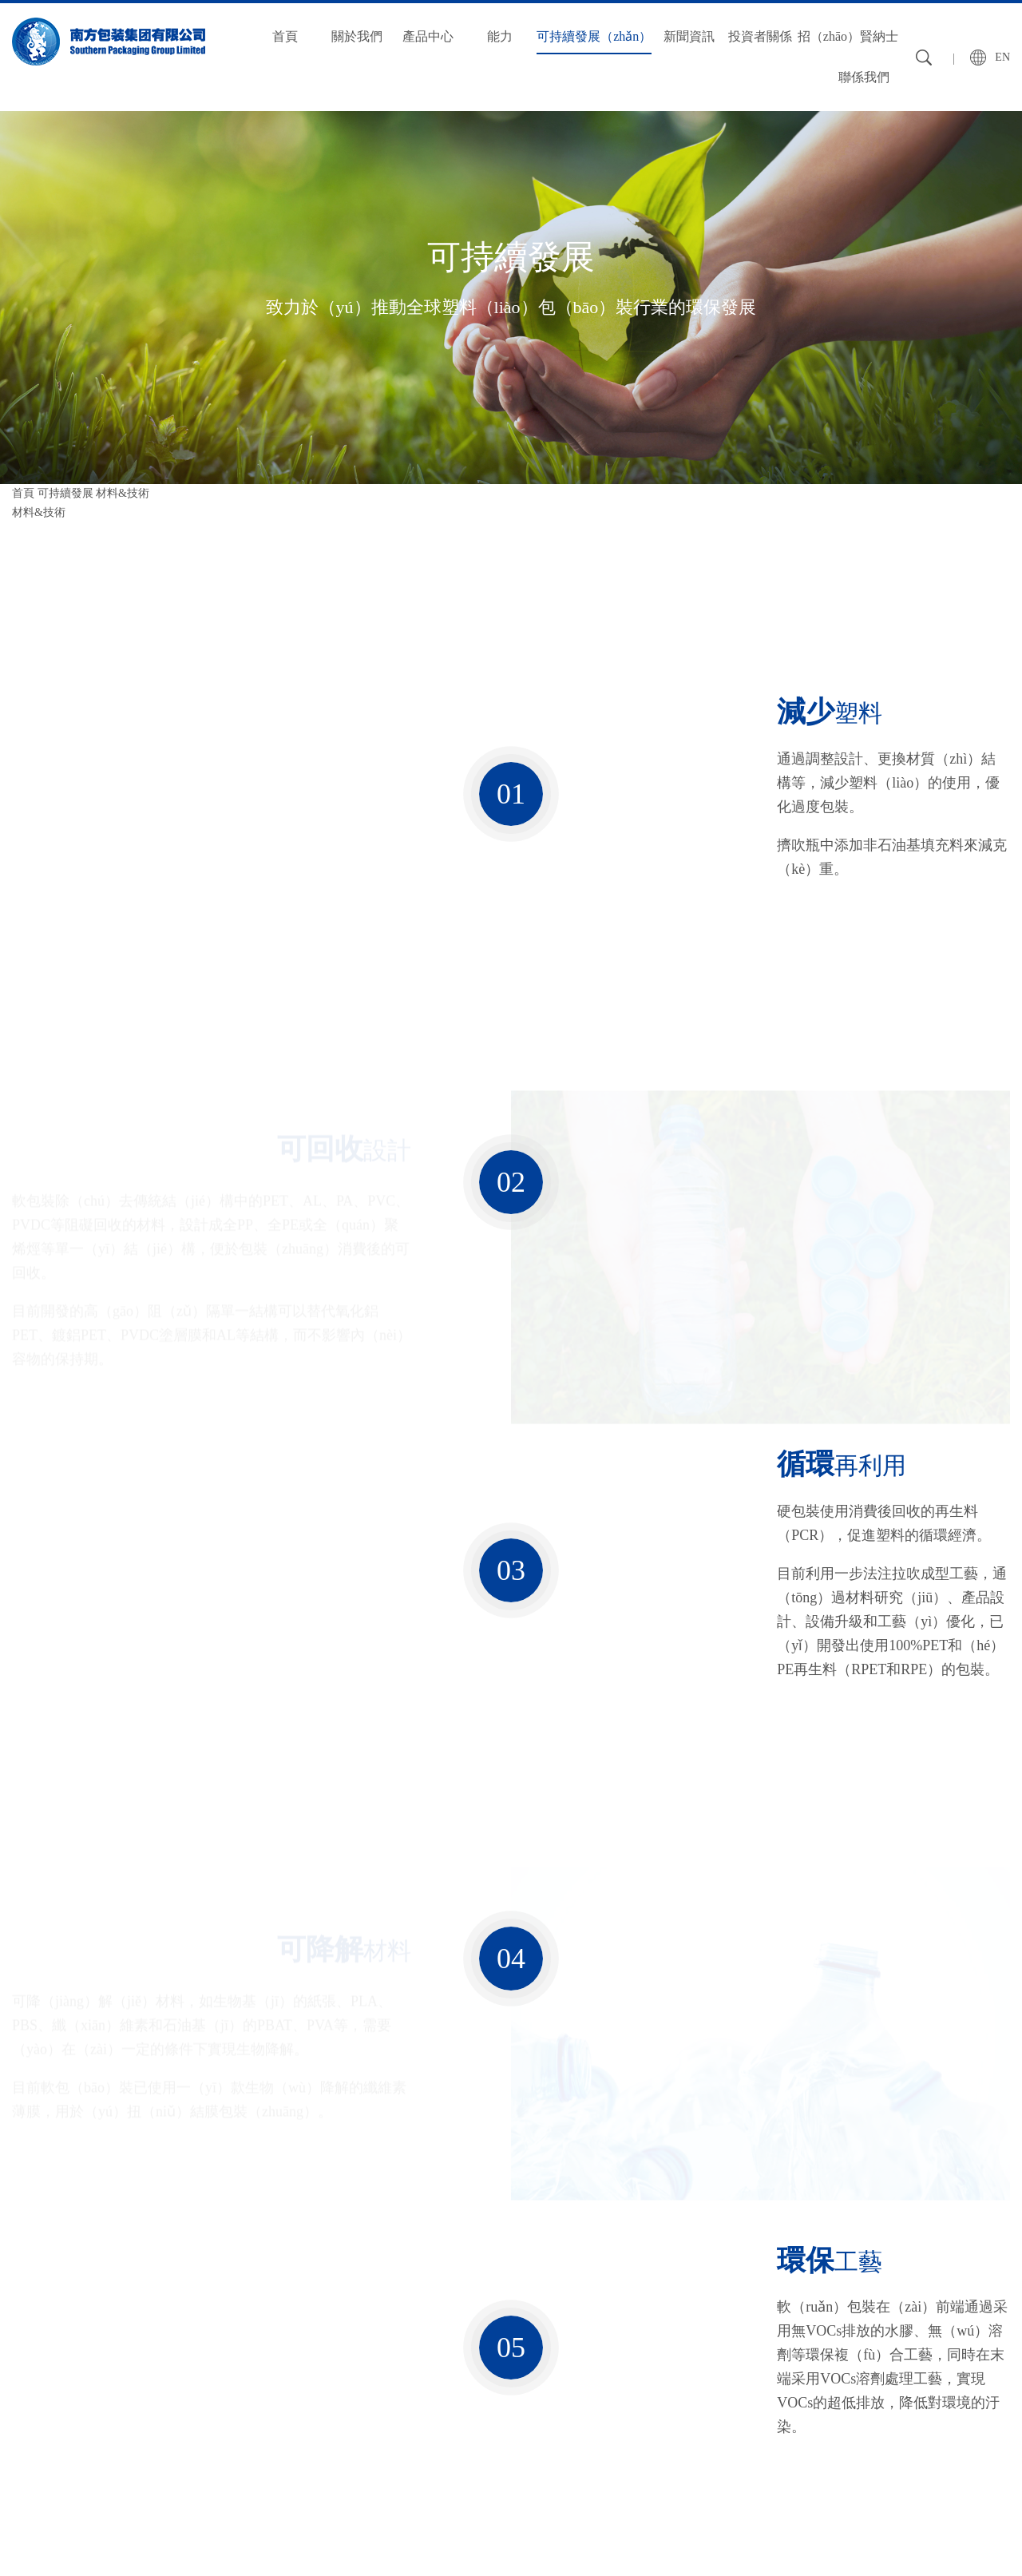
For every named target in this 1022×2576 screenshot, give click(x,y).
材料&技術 (38, 512)
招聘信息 (649, 2382)
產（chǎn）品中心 (165, 2320)
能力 (500, 36)
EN (1002, 57)
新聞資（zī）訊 (465, 2320)
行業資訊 (444, 2382)
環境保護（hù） (256, 2464)
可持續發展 (65, 493)
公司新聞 (444, 2355)
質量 (228, 2382)
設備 (228, 2355)
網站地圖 (34, 2535)
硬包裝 (131, 2382)
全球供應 (239, 2437)
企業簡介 (34, 2355)
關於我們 (356, 36)
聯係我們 (863, 77)
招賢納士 (652, 2320)
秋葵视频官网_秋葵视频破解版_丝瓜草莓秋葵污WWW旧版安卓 (155, 2566)
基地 (23, 2437)
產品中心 (428, 36)
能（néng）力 (255, 2320)
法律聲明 (106, 2535)
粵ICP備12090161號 (962, 2535)
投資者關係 (760, 36)
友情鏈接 (177, 2535)
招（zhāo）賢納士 (848, 36)
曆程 (23, 2409)
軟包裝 (131, 2355)
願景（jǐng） (43, 2382)
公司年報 (547, 2382)
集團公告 (547, 2355)
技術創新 (239, 2409)
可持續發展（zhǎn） (594, 36)
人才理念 (649, 2355)
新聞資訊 (689, 36)
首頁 (285, 36)
